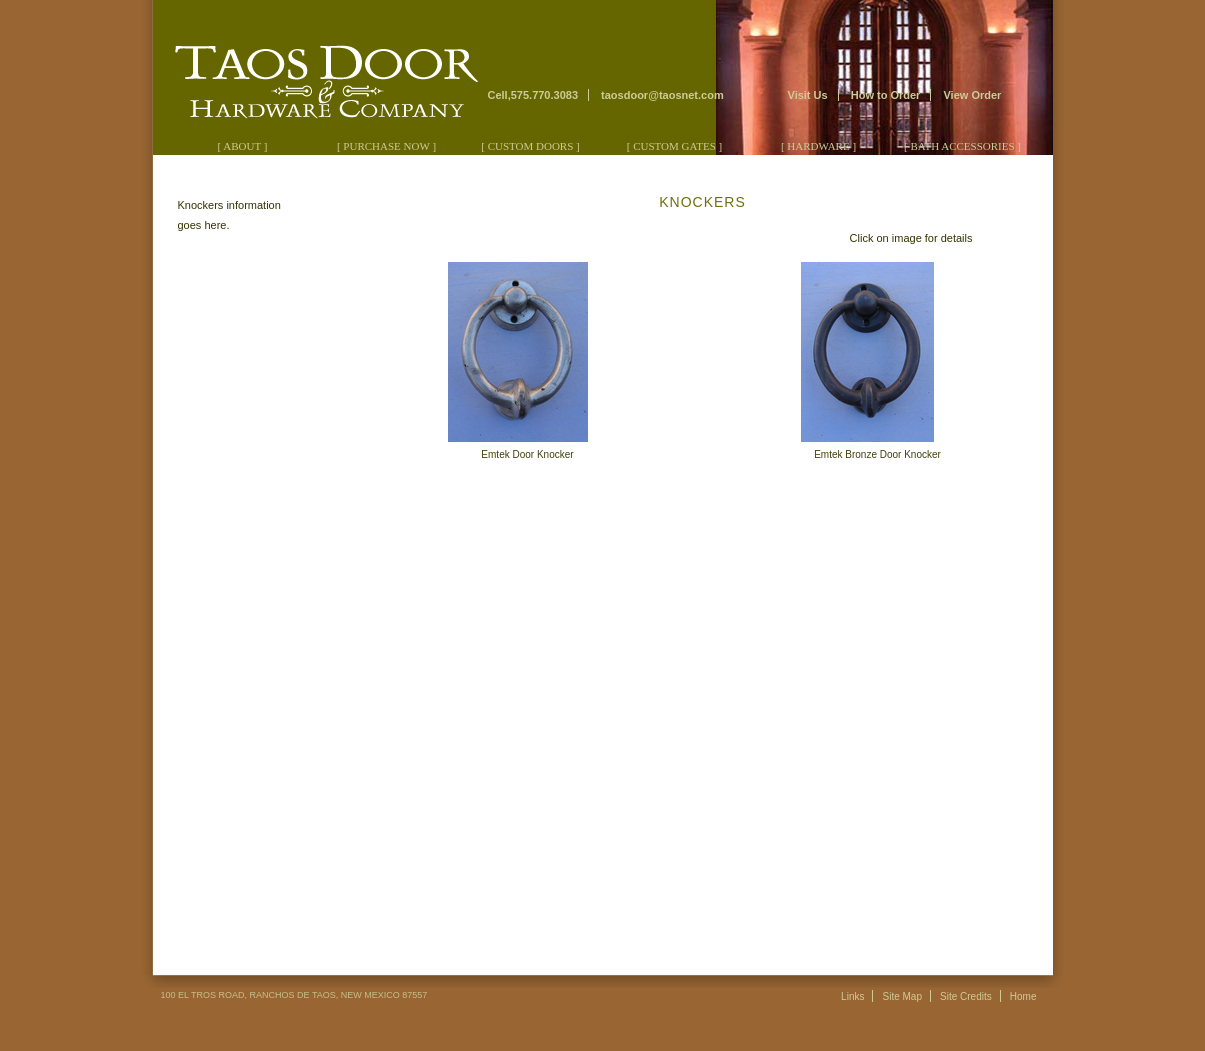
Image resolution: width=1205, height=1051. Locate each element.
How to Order (886, 95)
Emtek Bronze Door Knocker (877, 454)
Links (852, 996)
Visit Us (808, 95)
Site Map (902, 996)
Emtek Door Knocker (527, 454)
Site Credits (966, 996)
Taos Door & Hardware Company (319, 70)
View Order (972, 95)
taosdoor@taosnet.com (662, 95)
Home (1023, 996)
